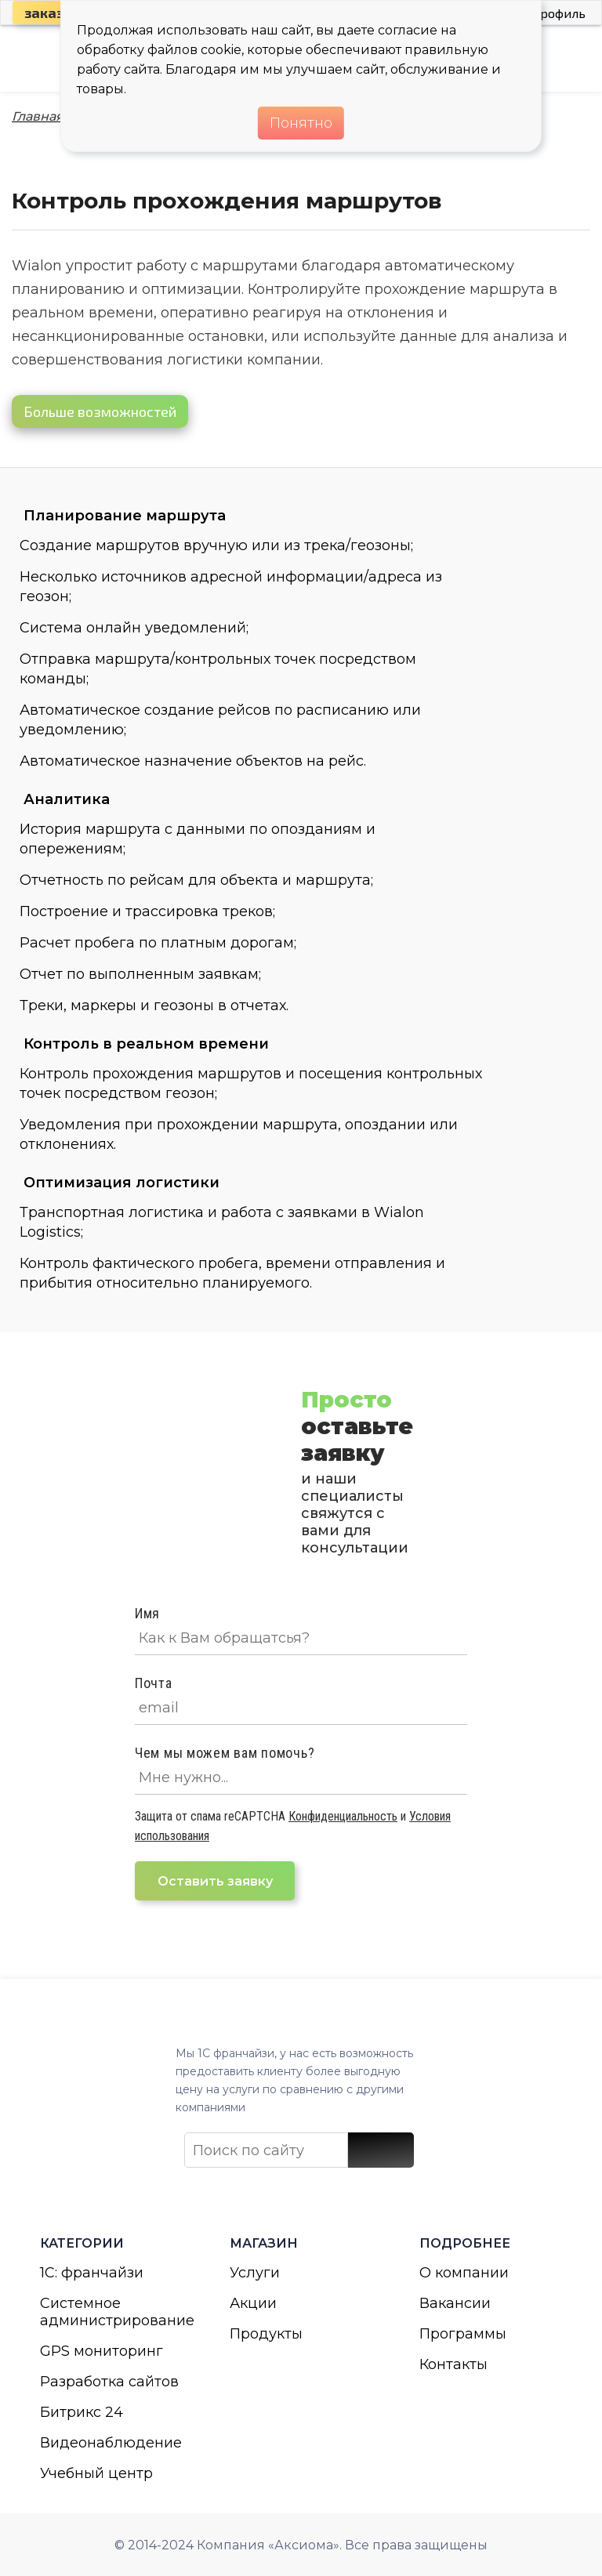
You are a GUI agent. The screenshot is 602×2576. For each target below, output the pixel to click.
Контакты (453, 2364)
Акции (253, 2303)
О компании (464, 2272)
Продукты (266, 2333)
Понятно (301, 123)
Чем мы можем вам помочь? (224, 1753)
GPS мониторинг (101, 2351)
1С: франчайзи (91, 2272)
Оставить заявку (215, 1881)
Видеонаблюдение (111, 2442)
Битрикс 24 (81, 2412)
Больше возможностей (100, 411)
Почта (153, 1683)
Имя (147, 1613)
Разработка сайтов (109, 2381)
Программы (462, 2333)
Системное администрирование (111, 2312)
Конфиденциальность (342, 1816)
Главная (37, 116)
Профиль (558, 12)
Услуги (255, 2272)
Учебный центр (96, 2473)
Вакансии (455, 2303)
